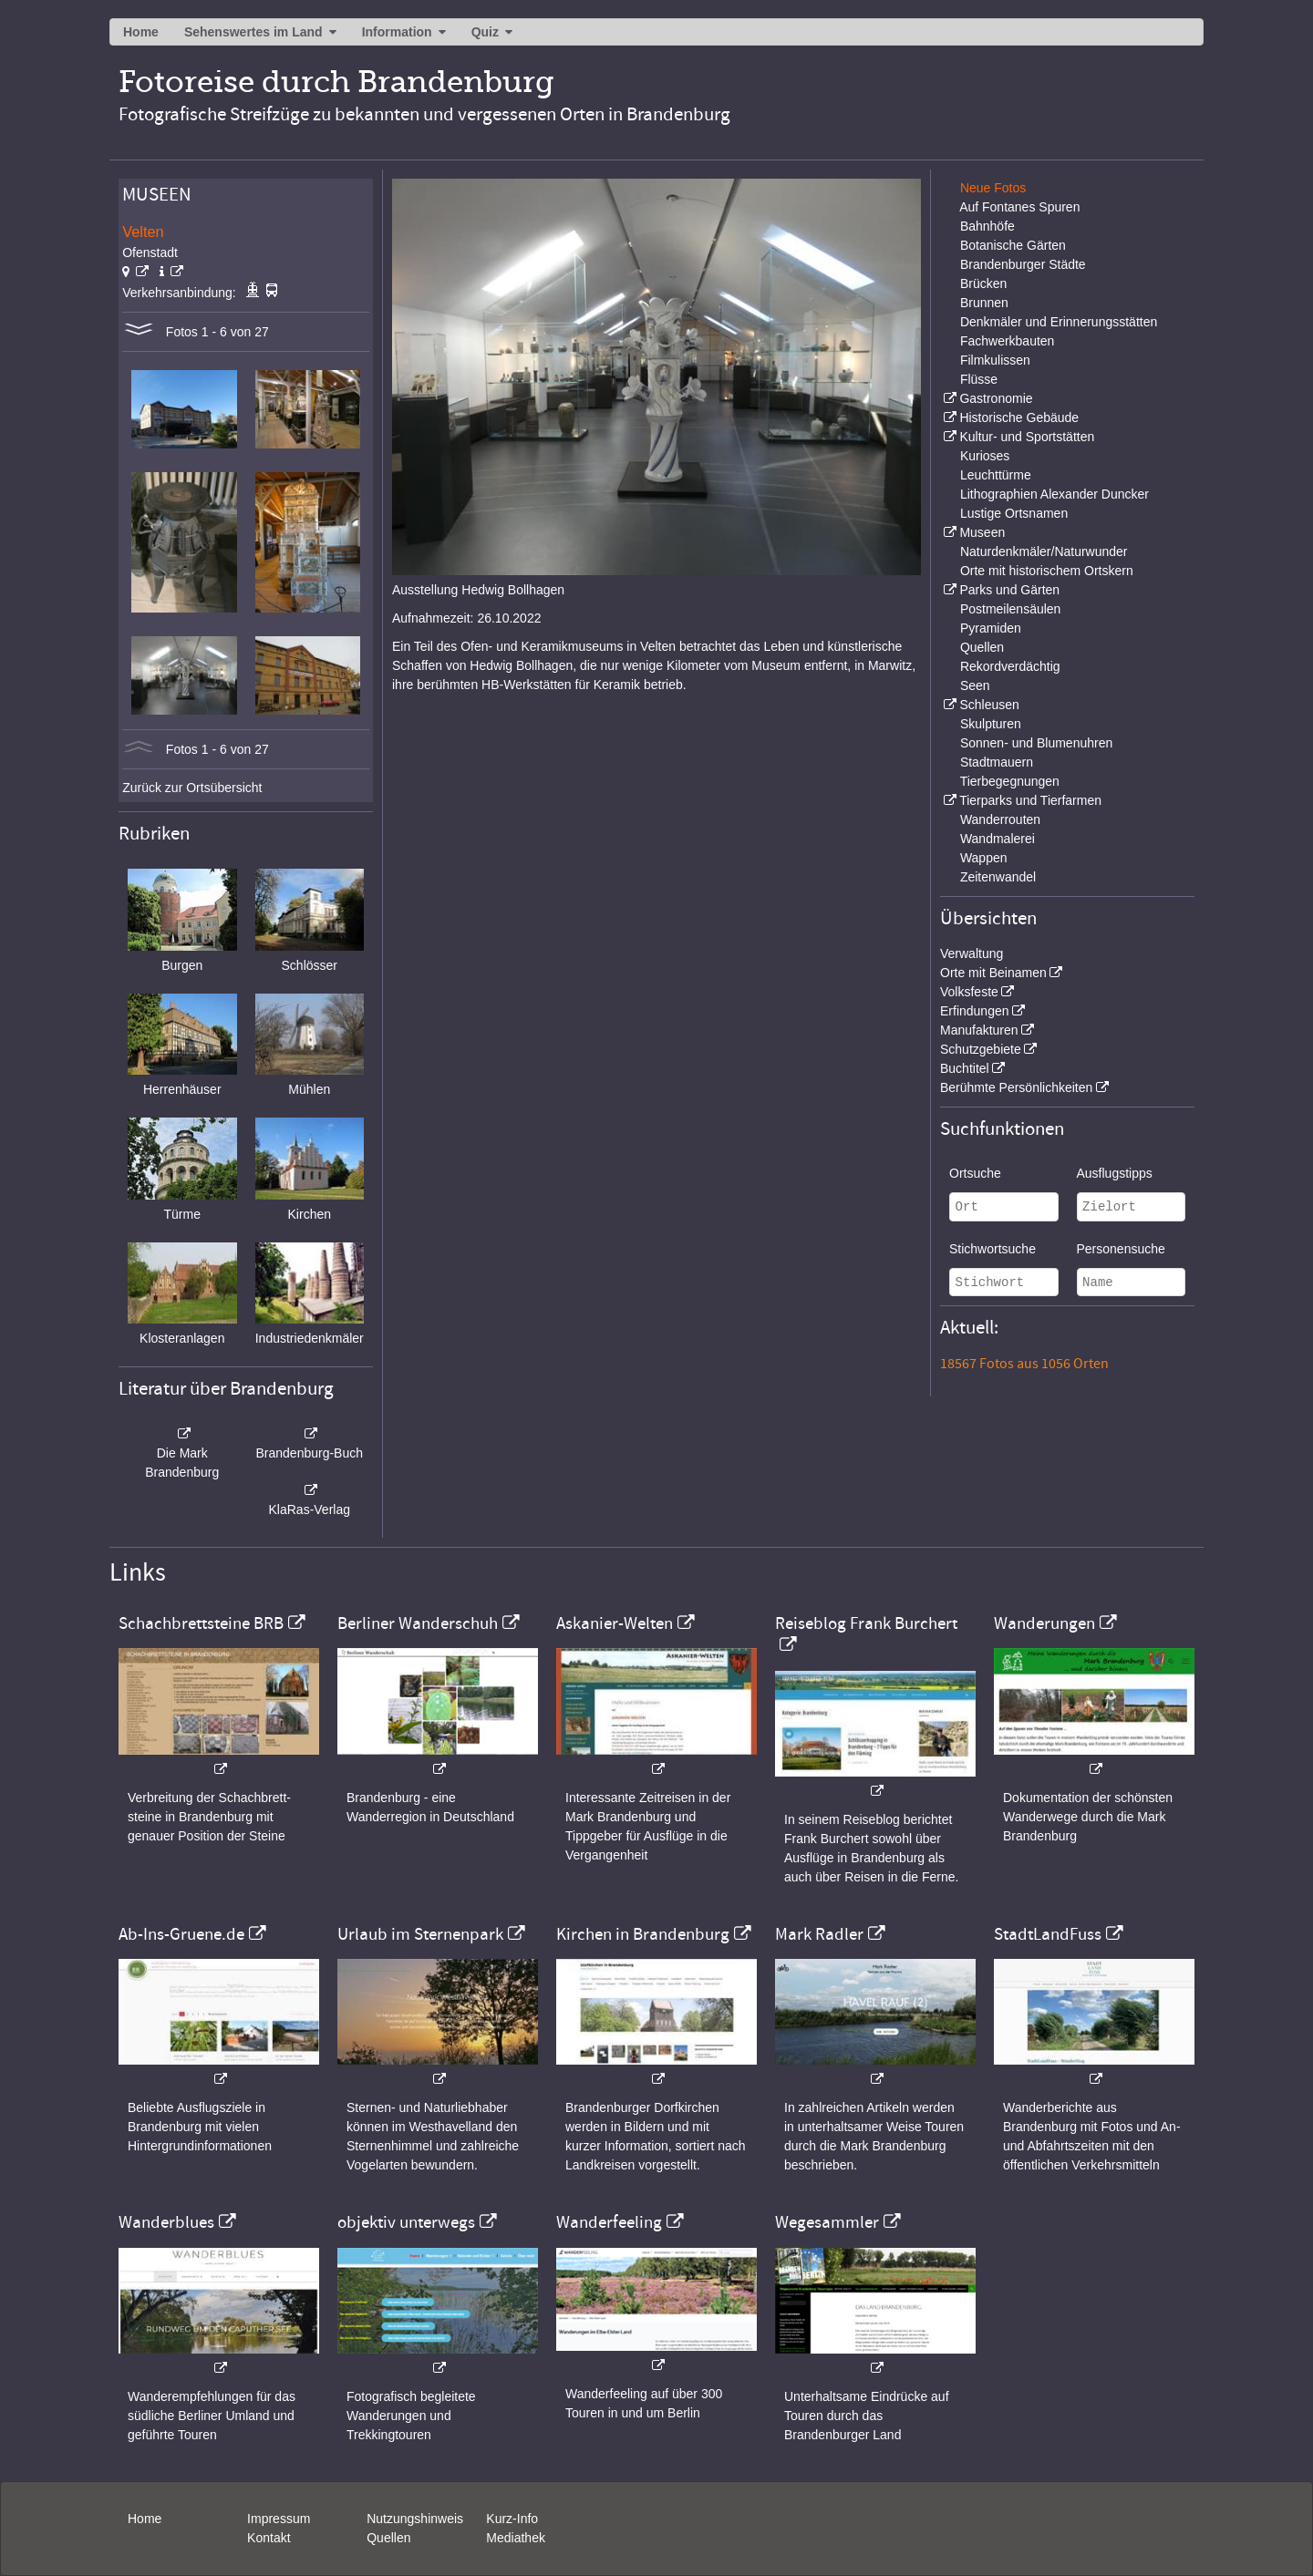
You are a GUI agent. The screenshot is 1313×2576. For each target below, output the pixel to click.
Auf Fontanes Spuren (1019, 207)
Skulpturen (990, 723)
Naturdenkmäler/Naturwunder (1044, 551)
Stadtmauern (996, 762)
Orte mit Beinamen (993, 972)
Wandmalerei (997, 838)
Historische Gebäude (1019, 417)
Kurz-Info (512, 2518)
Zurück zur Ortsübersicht (192, 787)
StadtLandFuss (1047, 1934)
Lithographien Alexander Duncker (1054, 494)
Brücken (983, 283)
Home (141, 32)
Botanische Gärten (1013, 245)
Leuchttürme (995, 475)
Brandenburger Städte (1023, 264)
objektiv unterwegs (406, 2222)
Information (397, 32)
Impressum (278, 2518)
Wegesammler (827, 2222)
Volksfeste (969, 991)
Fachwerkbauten (1007, 341)
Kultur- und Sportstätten (1026, 436)
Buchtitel (964, 1068)
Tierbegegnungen (1010, 781)
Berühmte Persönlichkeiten (1016, 1087)
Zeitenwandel (998, 877)
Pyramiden (990, 628)
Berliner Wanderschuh (417, 1623)
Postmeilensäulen (1010, 609)
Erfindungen (974, 1011)
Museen (982, 532)
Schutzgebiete (980, 1049)
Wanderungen (1044, 1623)
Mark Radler (819, 1934)
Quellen (982, 647)
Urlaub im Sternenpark (420, 1934)
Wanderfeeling (609, 2222)
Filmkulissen (995, 360)
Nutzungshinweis (415, 2518)
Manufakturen (979, 1030)
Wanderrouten (1000, 819)
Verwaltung (971, 953)
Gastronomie (995, 398)
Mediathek (515, 2537)
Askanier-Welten (614, 1623)
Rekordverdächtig (1010, 666)
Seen (975, 685)
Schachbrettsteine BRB (201, 1623)
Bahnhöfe (987, 226)
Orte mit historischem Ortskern (1046, 570)
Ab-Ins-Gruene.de (181, 1934)
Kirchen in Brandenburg (642, 1934)
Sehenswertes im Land (253, 32)
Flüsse (979, 379)
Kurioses (984, 455)
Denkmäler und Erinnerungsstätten (1058, 321)
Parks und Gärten (1009, 589)
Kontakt (268, 2537)
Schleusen (988, 704)
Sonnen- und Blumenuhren (1036, 743)
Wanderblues (166, 2222)
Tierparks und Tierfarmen (1030, 800)
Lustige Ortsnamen (1014, 513)
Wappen (984, 857)
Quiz (485, 32)
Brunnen (984, 302)
